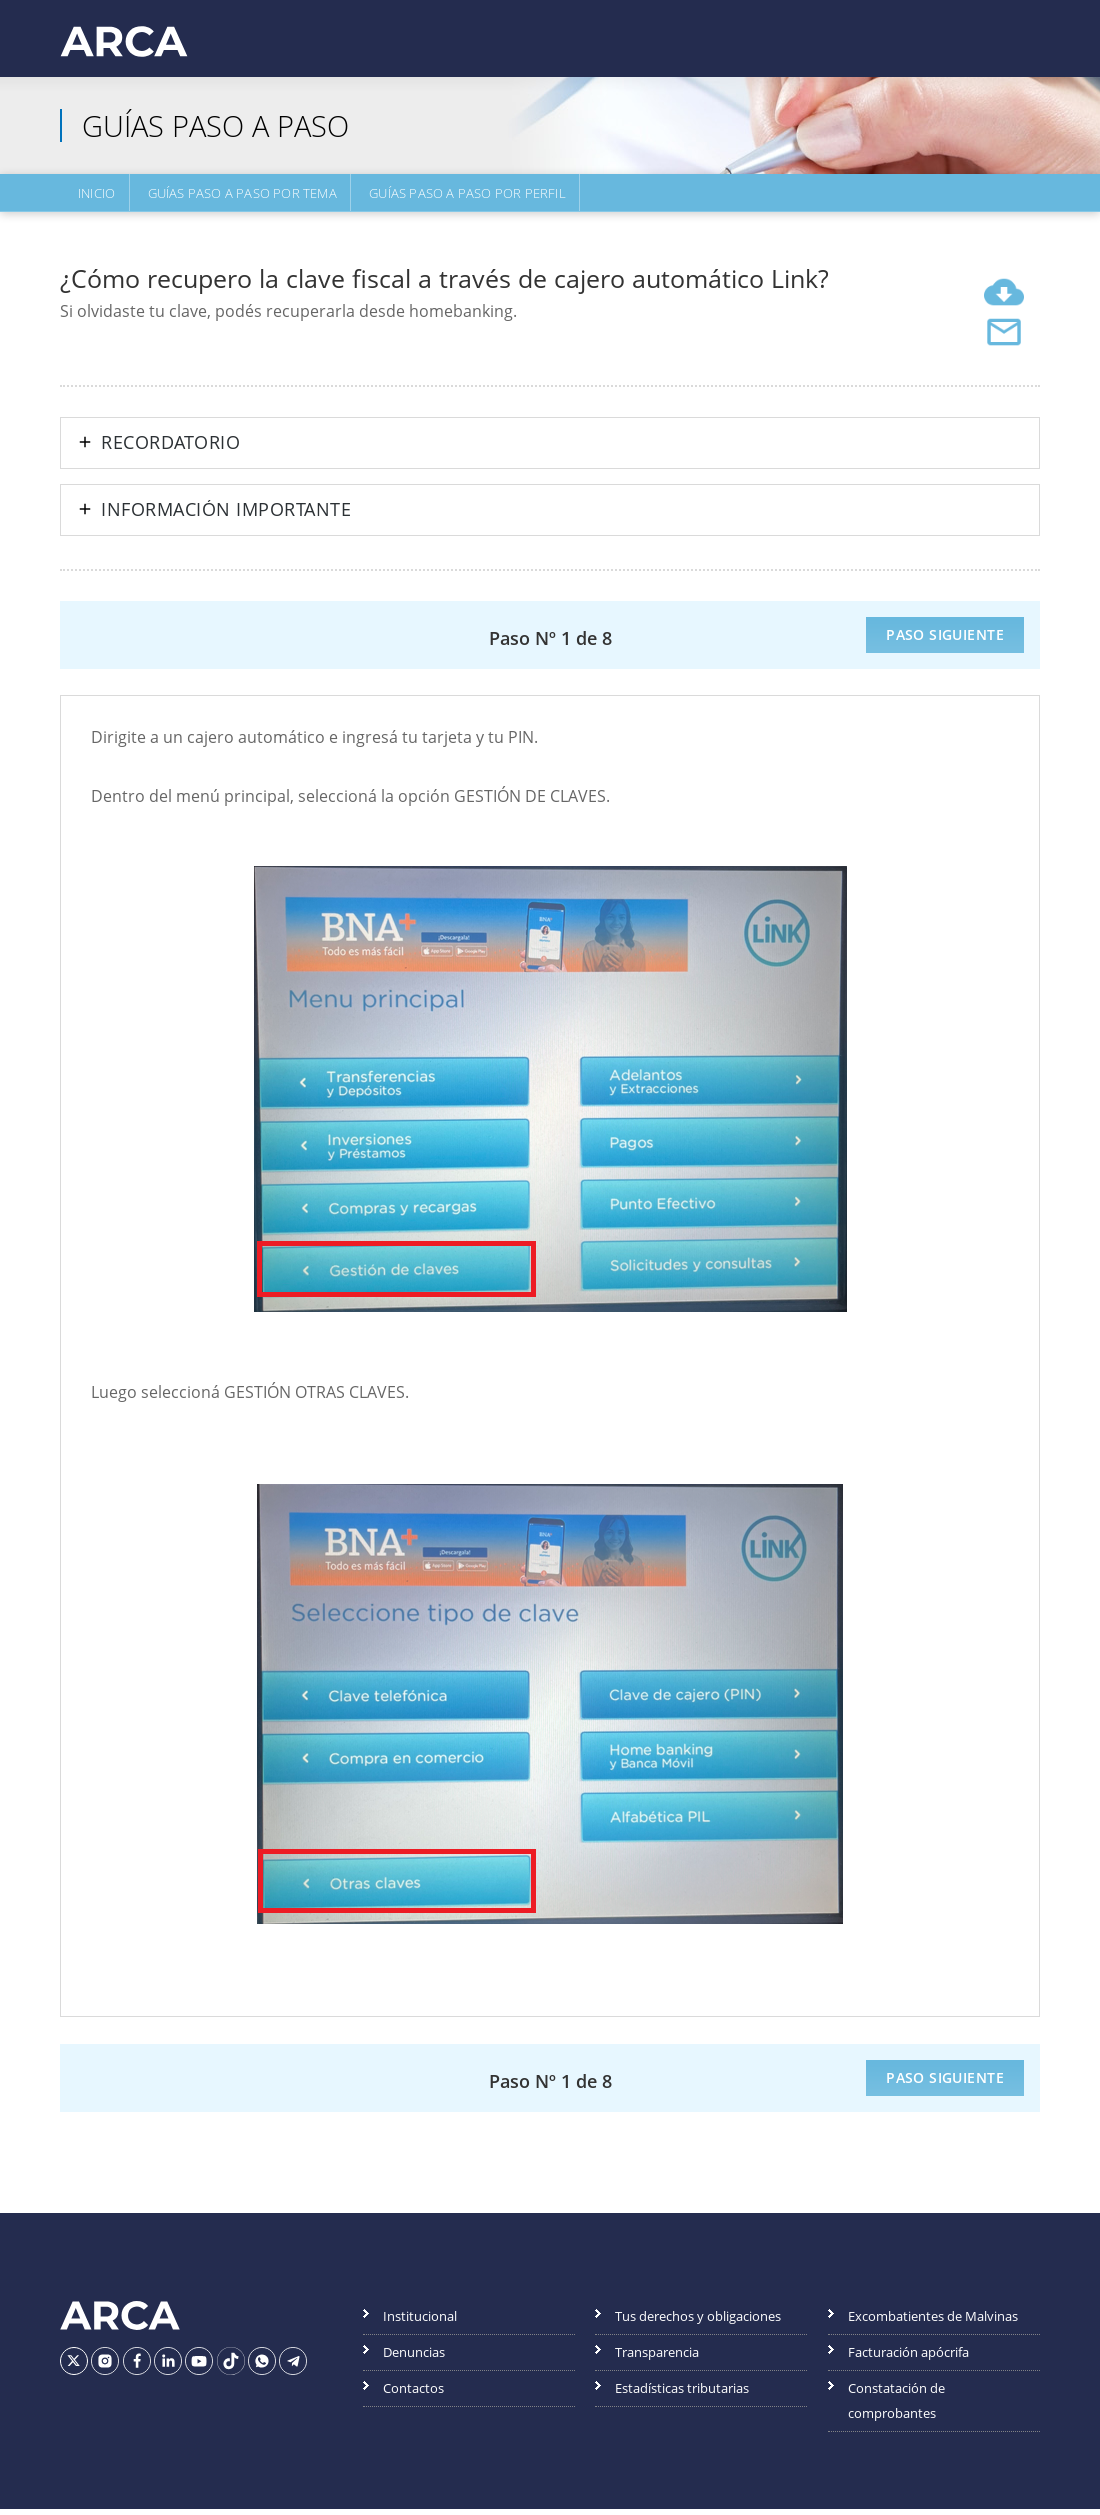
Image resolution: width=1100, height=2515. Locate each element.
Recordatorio (170, 449)
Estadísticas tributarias (682, 2394)
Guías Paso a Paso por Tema (234, 197)
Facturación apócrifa (908, 2358)
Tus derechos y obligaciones (698, 2322)
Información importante (226, 516)
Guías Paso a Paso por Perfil (456, 197)
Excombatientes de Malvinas (933, 2322)
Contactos (413, 2394)
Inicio (92, 197)
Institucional (420, 2322)
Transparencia (657, 2358)
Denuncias (414, 2358)
